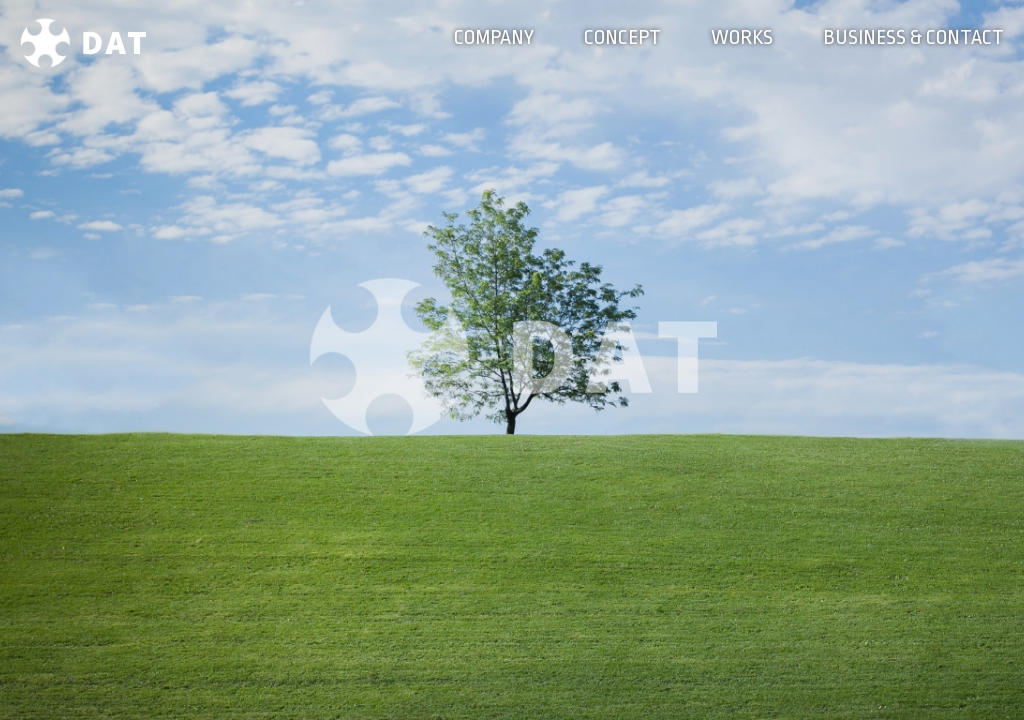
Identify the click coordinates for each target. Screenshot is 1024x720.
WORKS (742, 37)
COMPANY (494, 37)
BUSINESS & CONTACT (913, 37)
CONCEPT (622, 37)
